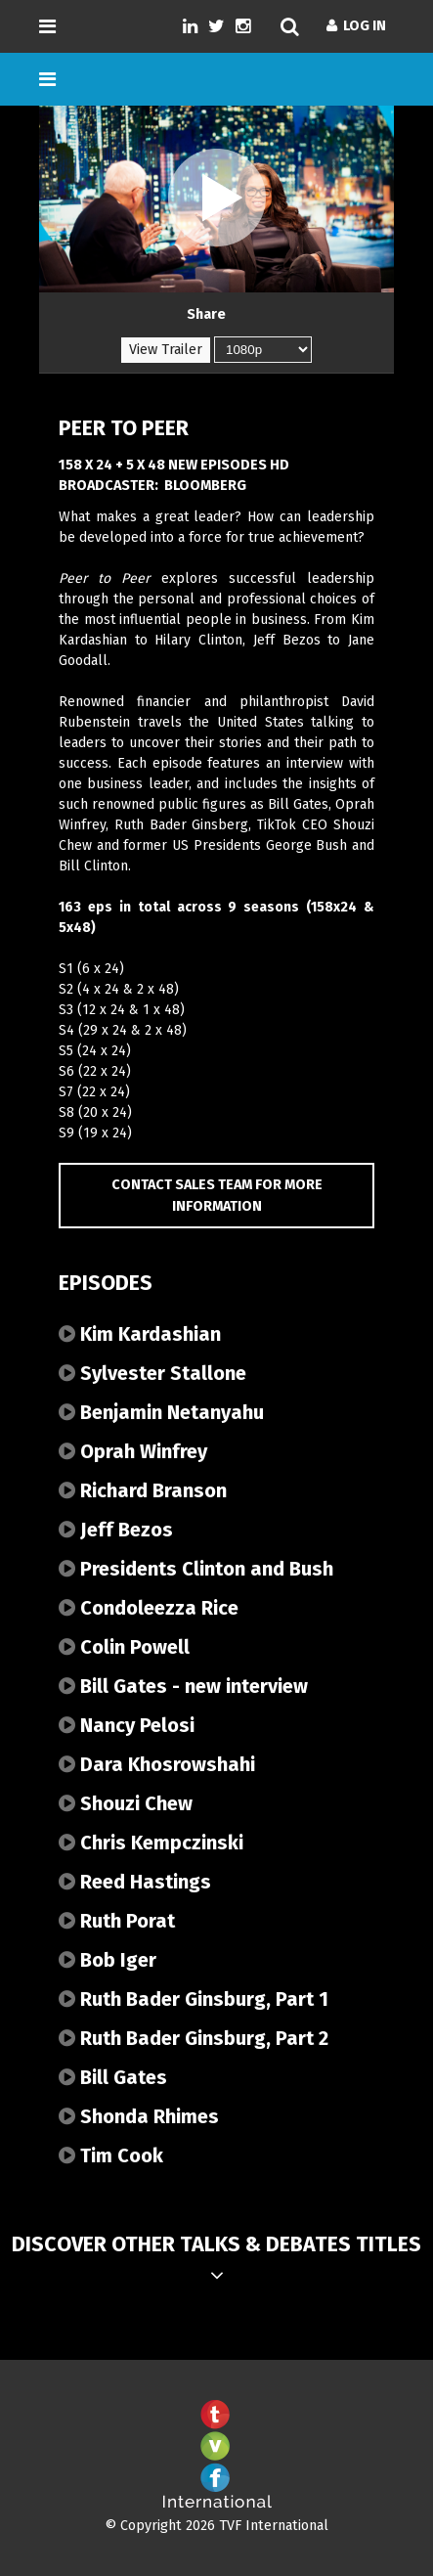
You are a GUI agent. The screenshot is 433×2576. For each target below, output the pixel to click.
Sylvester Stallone (152, 1373)
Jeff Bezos (116, 1529)
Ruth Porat (117, 1920)
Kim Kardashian (140, 1334)
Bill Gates (113, 2077)
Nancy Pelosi (127, 1725)
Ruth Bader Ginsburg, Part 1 (193, 1999)
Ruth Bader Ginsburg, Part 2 (193, 2038)
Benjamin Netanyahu (161, 1412)
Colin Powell (124, 1647)
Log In (356, 26)
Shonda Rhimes (139, 2116)
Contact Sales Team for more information (217, 1196)
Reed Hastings (135, 1881)
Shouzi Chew (126, 1803)
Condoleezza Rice (148, 1608)
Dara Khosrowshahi (157, 1764)
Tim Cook (111, 2155)
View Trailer (165, 349)
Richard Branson (143, 1490)
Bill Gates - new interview (183, 1686)
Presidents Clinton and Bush (196, 1568)
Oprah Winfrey (133, 1451)
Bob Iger (107, 1960)
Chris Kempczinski (151, 1842)
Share (206, 314)
